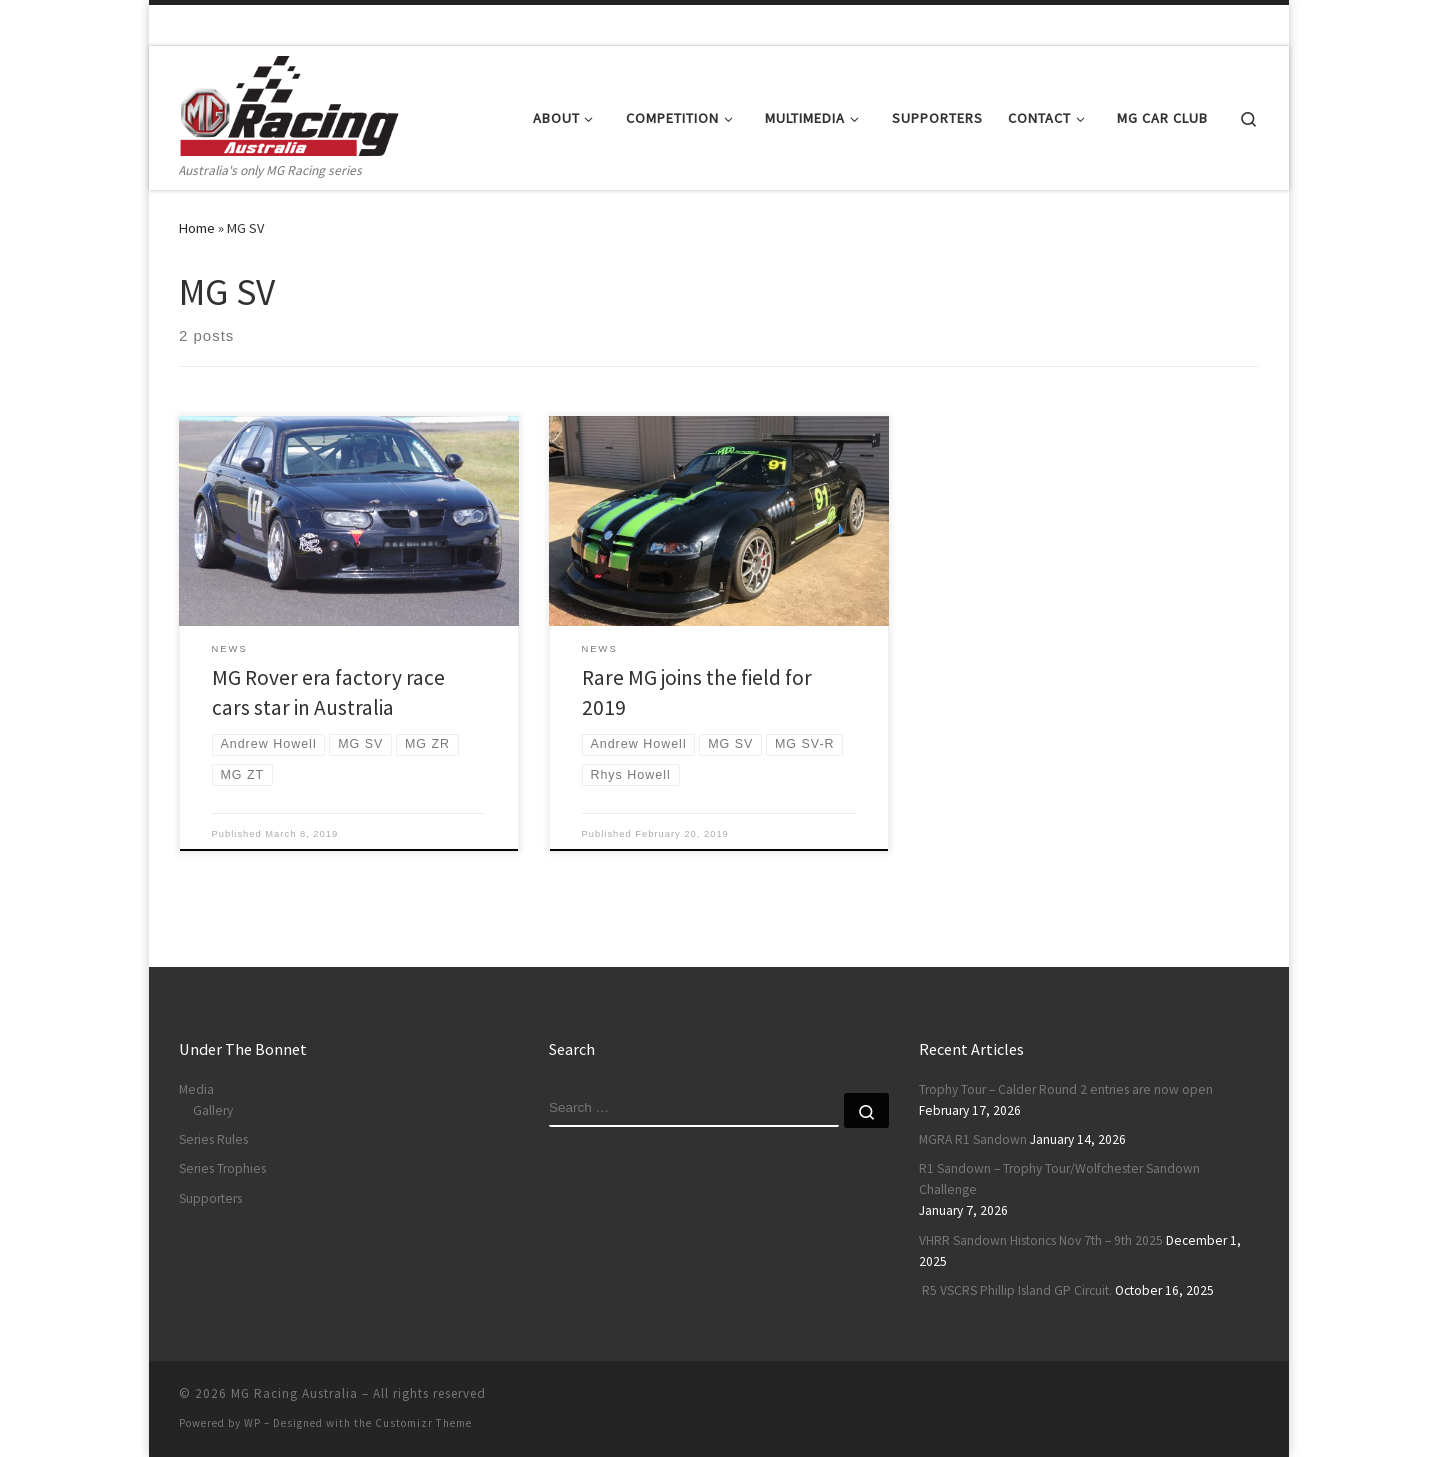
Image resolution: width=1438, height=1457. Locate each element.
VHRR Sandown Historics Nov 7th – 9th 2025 (1041, 1240)
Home (197, 228)
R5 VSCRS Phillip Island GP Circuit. (1015, 1290)
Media (196, 1089)
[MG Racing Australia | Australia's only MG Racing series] (289, 102)
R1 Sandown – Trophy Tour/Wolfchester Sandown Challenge (1059, 1179)
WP (252, 1423)
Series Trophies (222, 1168)
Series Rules (213, 1139)
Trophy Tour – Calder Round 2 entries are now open (1066, 1089)
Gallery (213, 1110)
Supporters (210, 1198)
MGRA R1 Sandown (973, 1139)
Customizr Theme (423, 1423)
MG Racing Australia (294, 1393)
